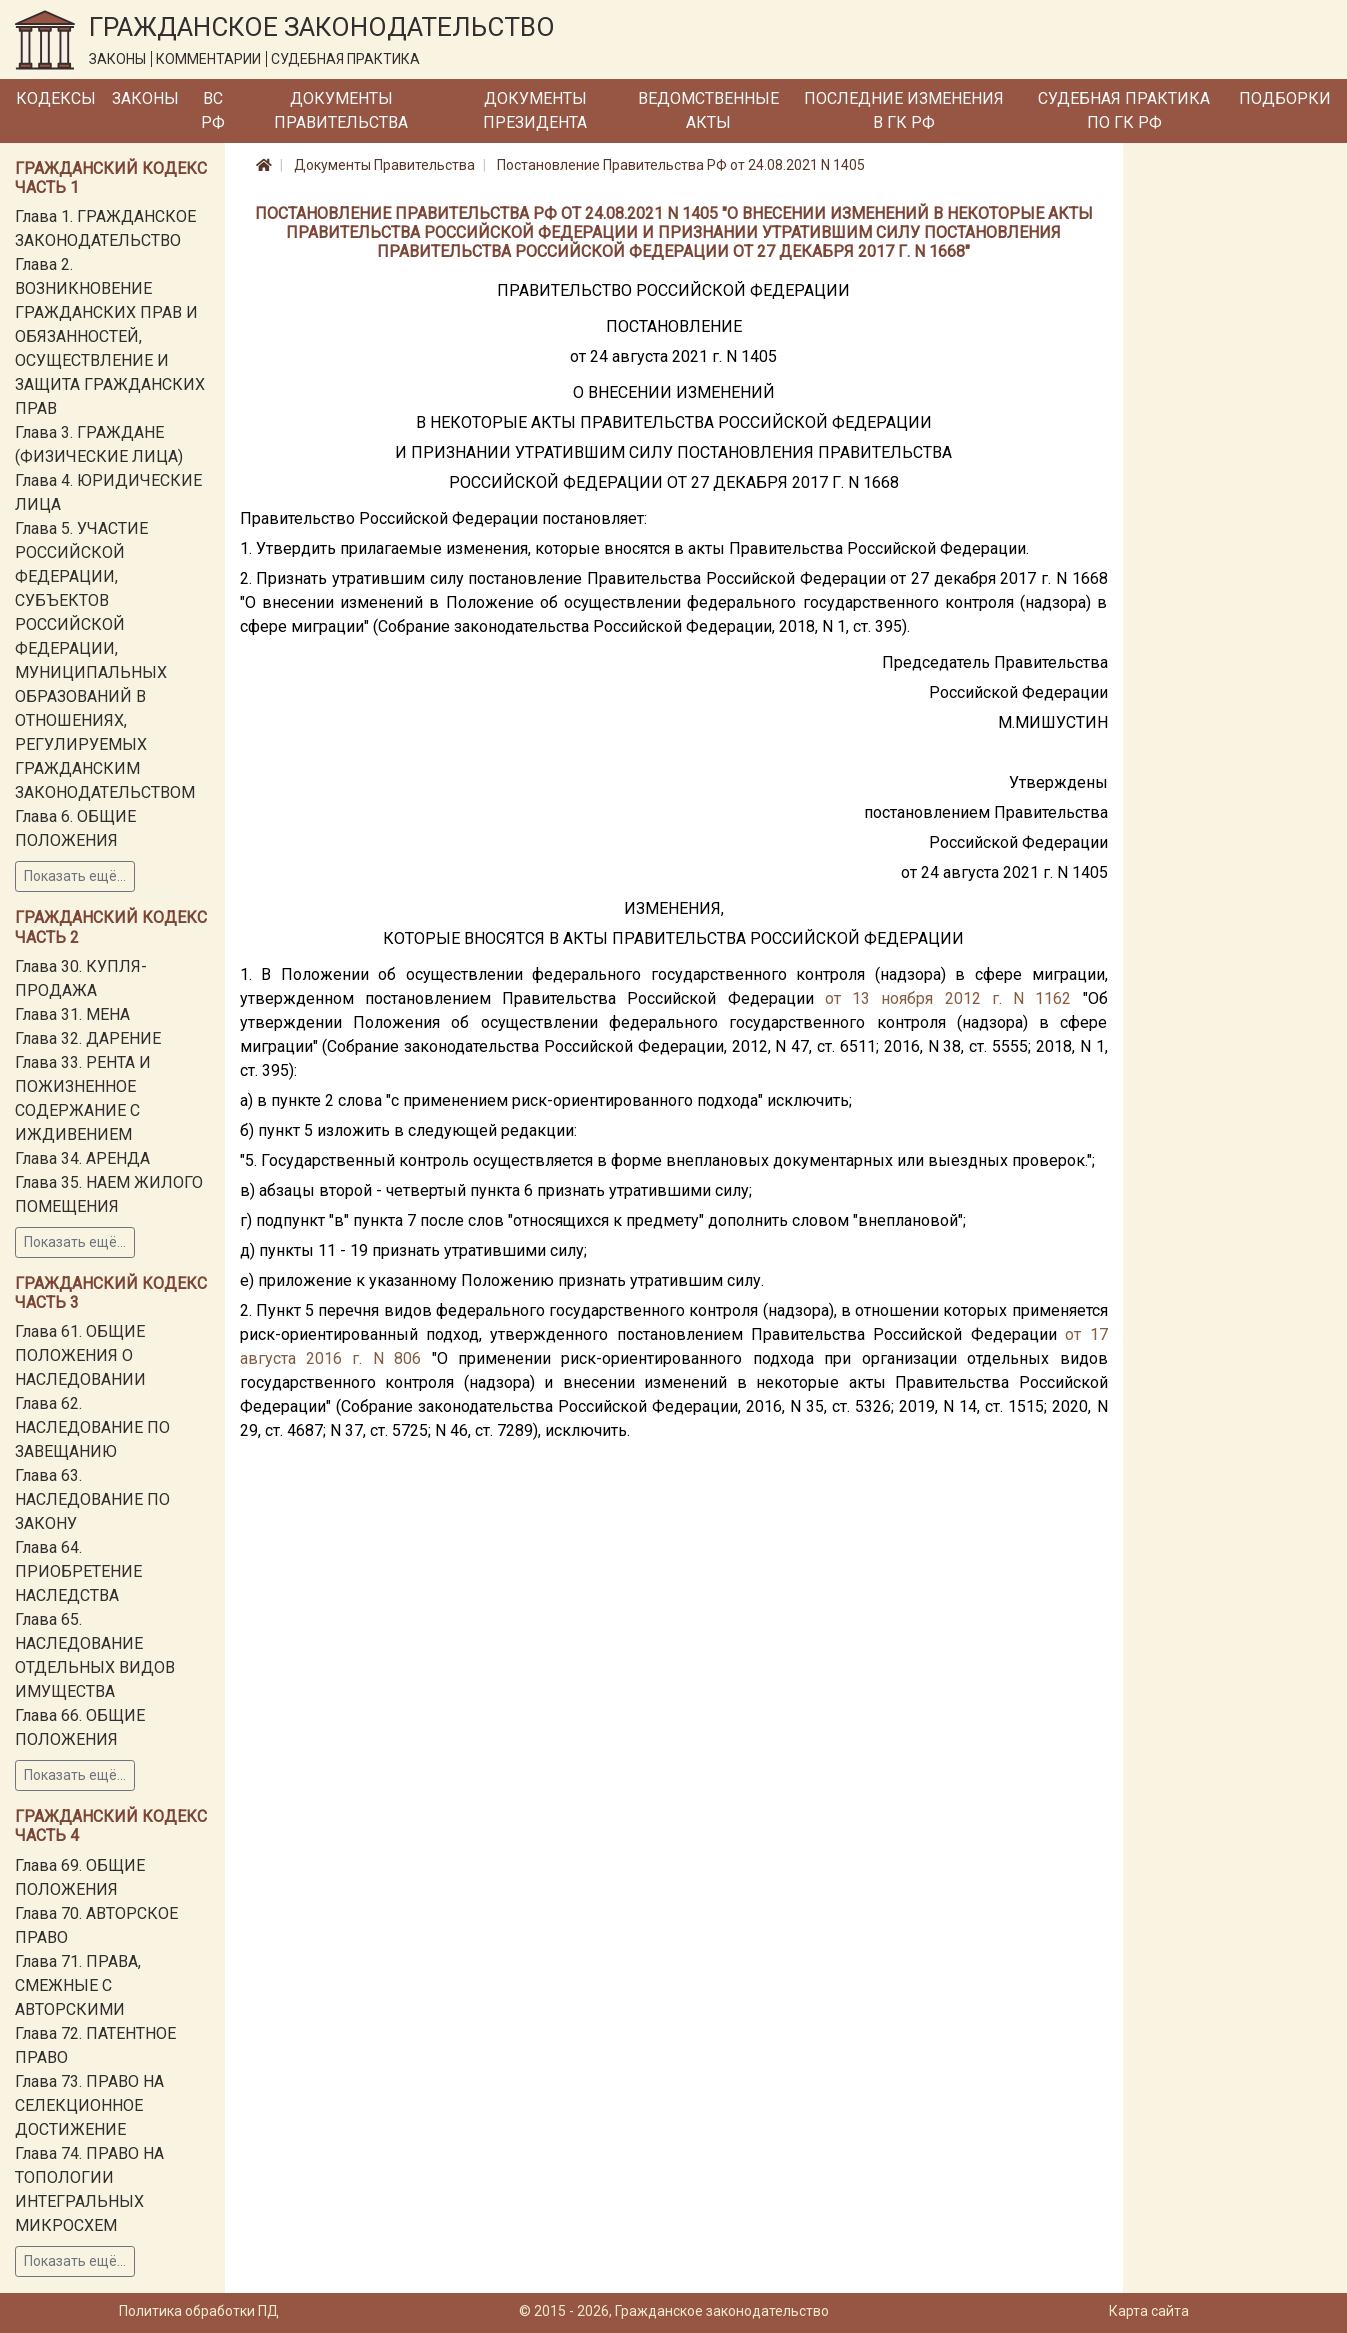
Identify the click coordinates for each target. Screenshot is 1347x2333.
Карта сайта (1149, 2311)
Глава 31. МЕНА (72, 1014)
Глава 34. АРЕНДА (82, 1158)
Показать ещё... (75, 876)
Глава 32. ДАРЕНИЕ (88, 1038)
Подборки (1285, 98)
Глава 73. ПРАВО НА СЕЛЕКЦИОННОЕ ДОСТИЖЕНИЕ (89, 2105)
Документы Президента (535, 110)
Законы (145, 98)
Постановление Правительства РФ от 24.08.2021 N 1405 (681, 165)
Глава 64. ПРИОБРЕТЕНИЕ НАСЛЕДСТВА (78, 1571)
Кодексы (56, 98)
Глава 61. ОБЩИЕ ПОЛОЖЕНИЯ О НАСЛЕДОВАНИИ (80, 1355)
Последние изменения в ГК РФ (904, 110)
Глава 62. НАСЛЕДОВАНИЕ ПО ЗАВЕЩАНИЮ (92, 1427)
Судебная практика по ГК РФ (1124, 110)
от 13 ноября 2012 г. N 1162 (948, 998)
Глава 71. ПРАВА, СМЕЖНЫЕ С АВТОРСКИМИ (78, 1985)
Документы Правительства (341, 110)
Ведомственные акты (708, 110)
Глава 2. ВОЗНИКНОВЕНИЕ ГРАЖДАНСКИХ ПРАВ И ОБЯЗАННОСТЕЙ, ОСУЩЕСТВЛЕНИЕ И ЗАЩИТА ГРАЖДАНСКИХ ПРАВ (110, 336)
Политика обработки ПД (199, 2311)
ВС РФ (213, 110)
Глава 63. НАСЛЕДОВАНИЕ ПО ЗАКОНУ (92, 1499)
